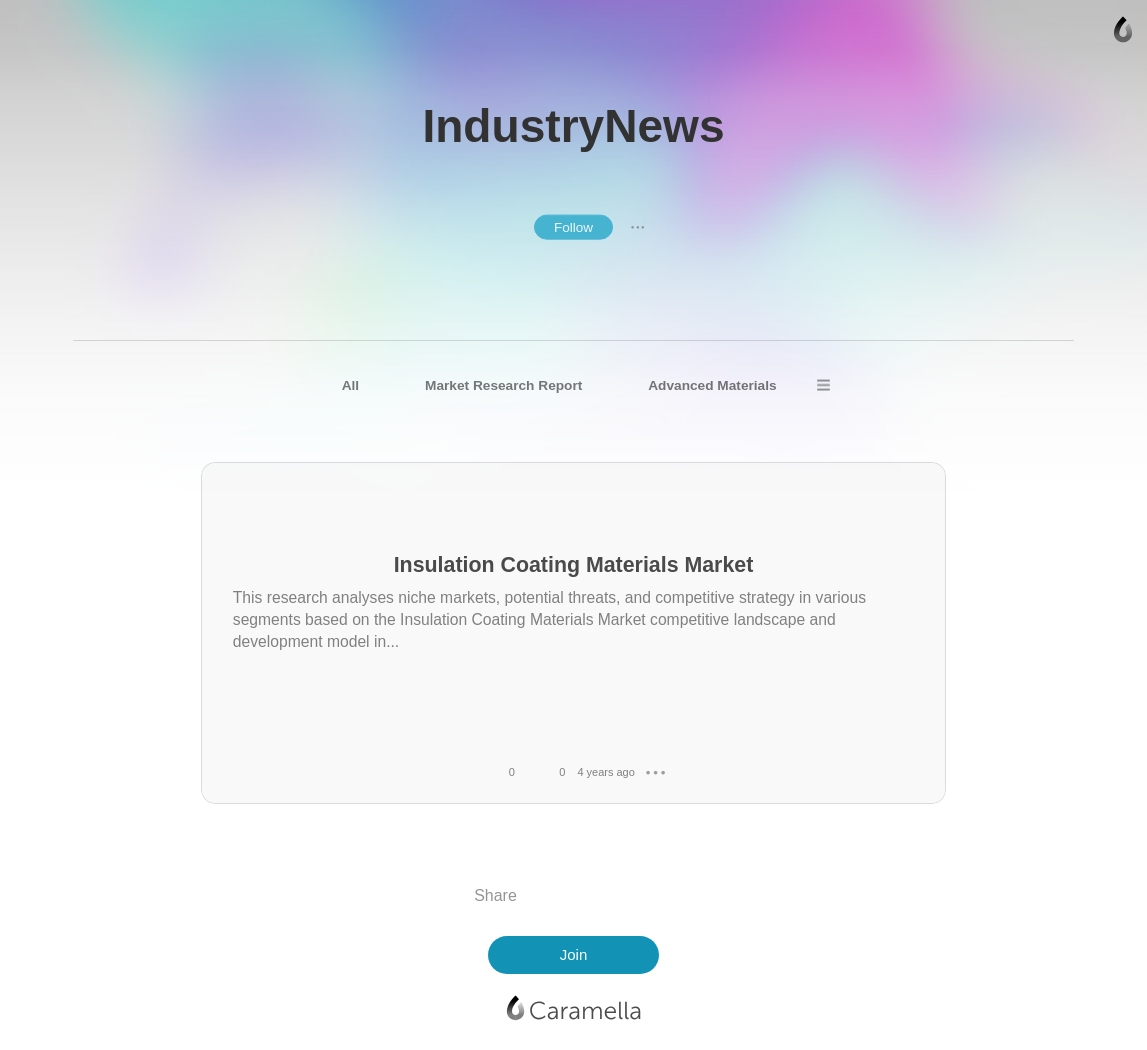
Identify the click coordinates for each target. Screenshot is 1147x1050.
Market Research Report (503, 385)
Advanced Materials (712, 385)
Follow (573, 227)
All (350, 385)
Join (574, 954)
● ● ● (638, 227)
